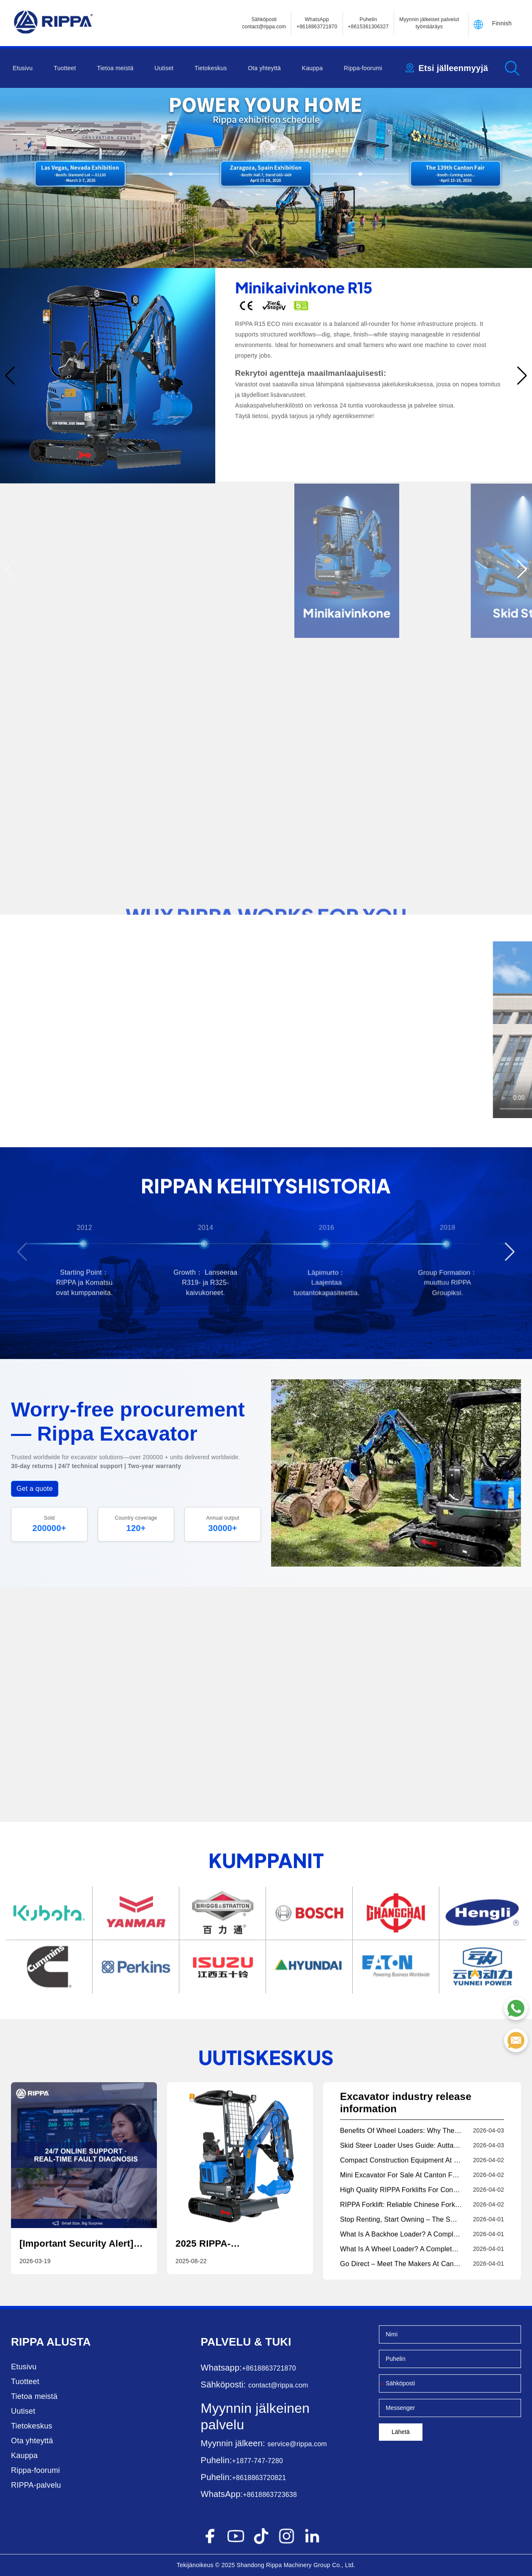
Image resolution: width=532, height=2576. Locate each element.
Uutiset (163, 68)
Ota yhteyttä (264, 68)
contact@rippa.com (278, 2385)
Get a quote (34, 1488)
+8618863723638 (270, 2494)
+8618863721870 (269, 2368)
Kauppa (312, 68)
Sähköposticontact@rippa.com (264, 23)
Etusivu (23, 68)
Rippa (27, 2341)
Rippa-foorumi (363, 68)
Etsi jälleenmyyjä (453, 68)
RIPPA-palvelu (36, 2485)
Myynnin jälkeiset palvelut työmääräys (429, 23)
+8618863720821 (259, 2477)
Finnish (502, 23)
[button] (220, 260)
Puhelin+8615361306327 (368, 23)
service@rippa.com (297, 2443)
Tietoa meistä (115, 68)
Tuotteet (65, 68)
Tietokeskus (211, 68)
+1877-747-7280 (257, 2460)
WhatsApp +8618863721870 (316, 23)
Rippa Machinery (289, 2565)
